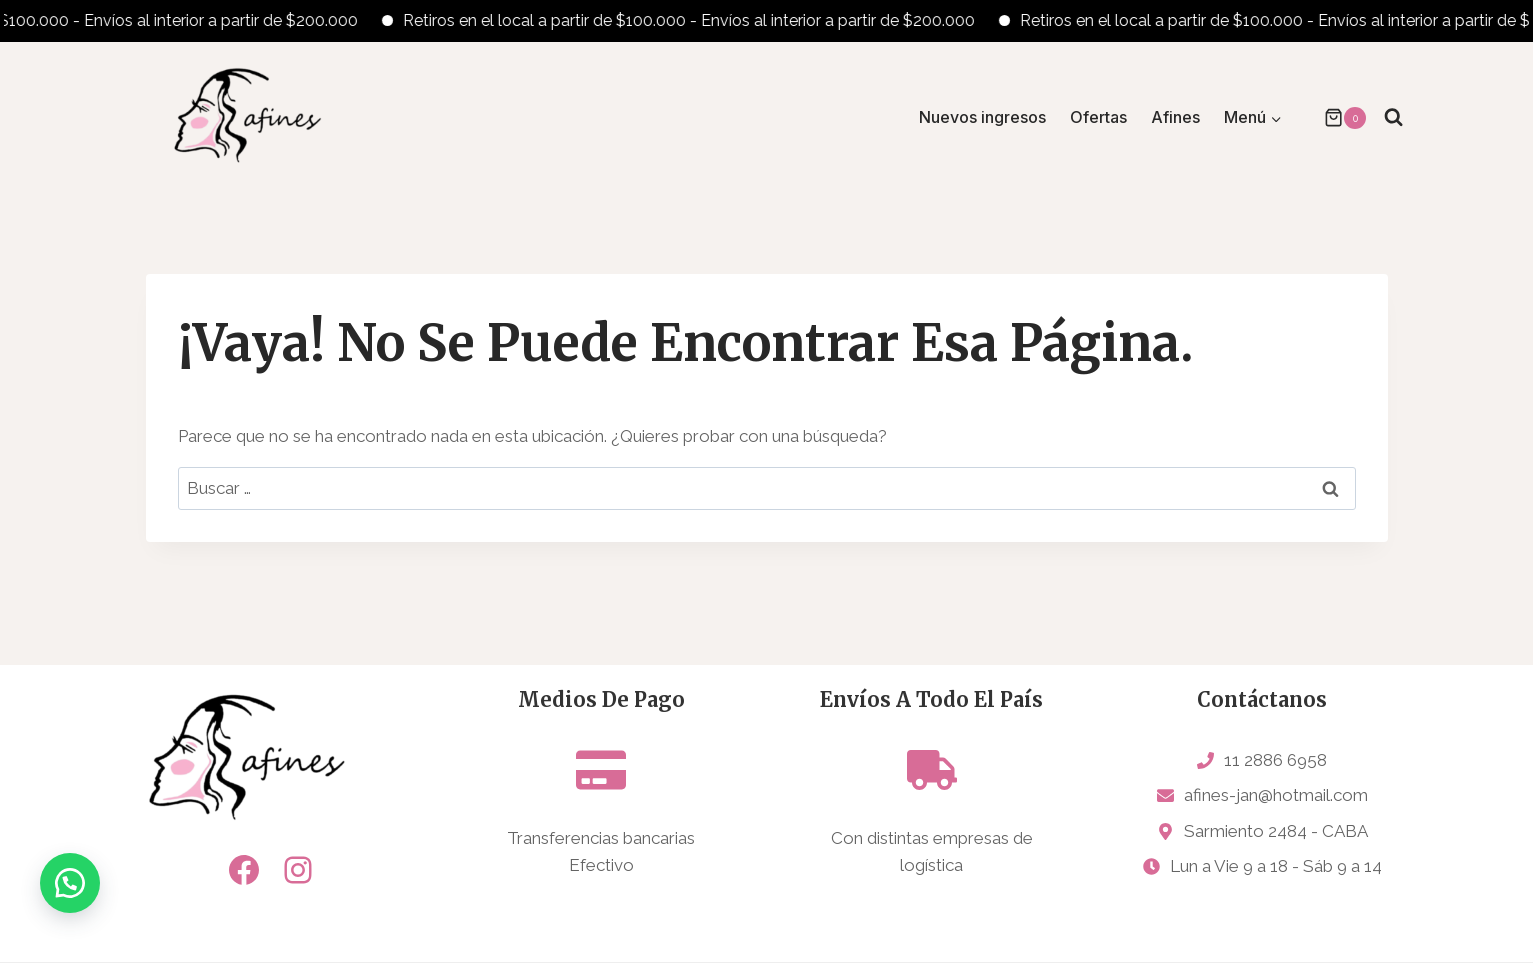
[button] (70, 898)
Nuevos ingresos (982, 117)
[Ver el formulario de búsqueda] (1393, 117)
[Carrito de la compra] (1335, 118)
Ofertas (1098, 117)
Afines (1175, 117)
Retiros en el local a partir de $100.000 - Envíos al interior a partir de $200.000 (705, 20)
